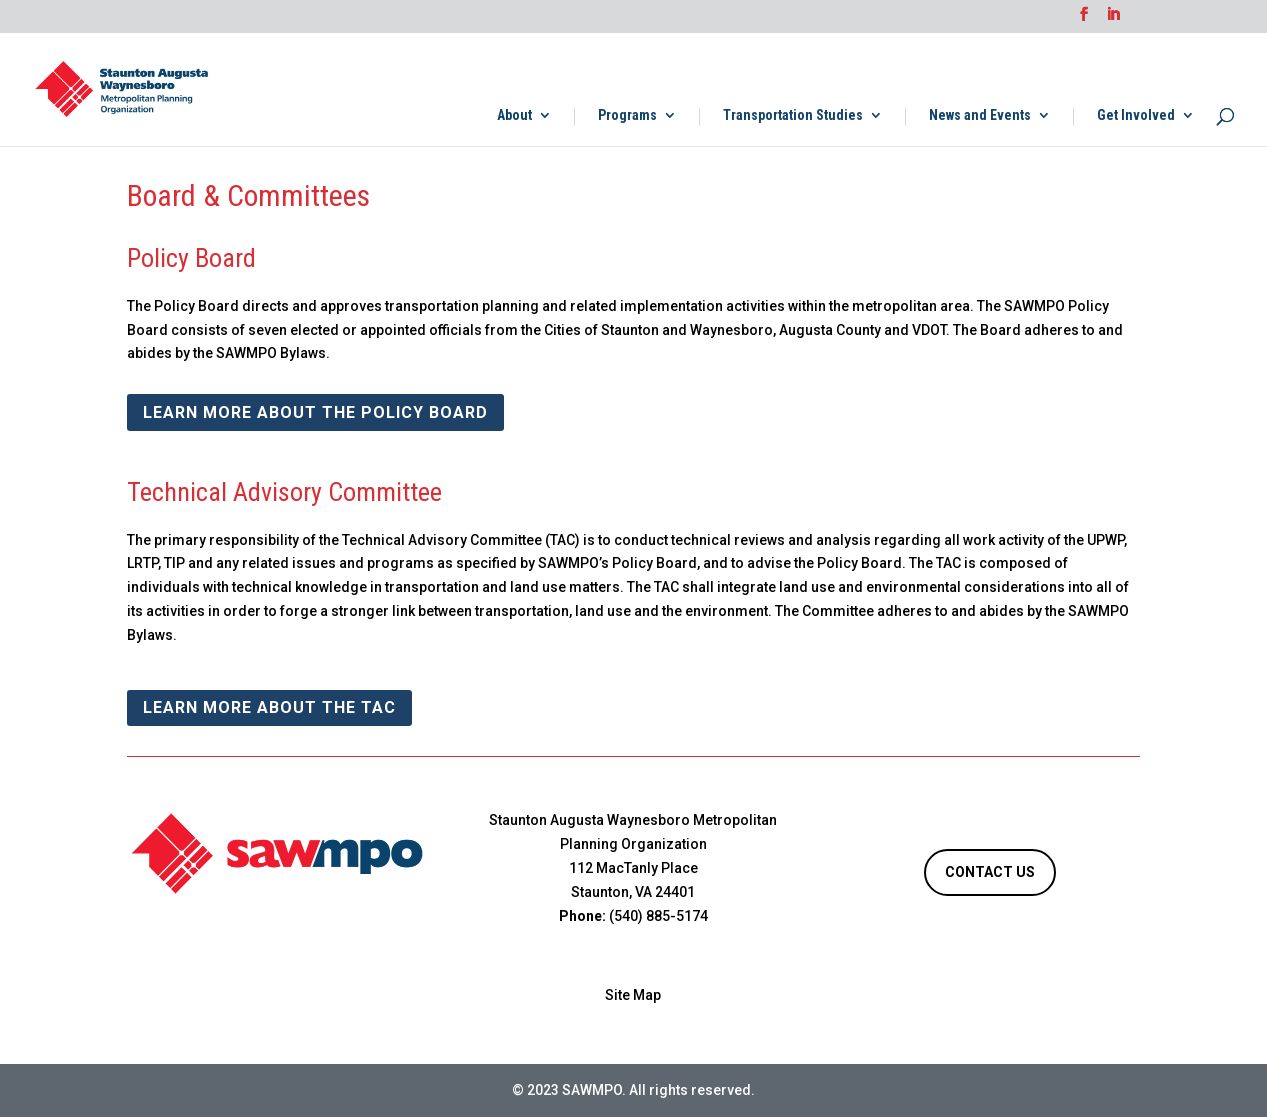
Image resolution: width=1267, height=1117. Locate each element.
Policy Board (191, 258)
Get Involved (1136, 115)
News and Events (980, 115)
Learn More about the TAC (269, 707)
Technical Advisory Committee (284, 492)
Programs (627, 115)
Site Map (633, 995)
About (514, 115)
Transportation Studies (793, 115)
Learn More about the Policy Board (315, 412)
